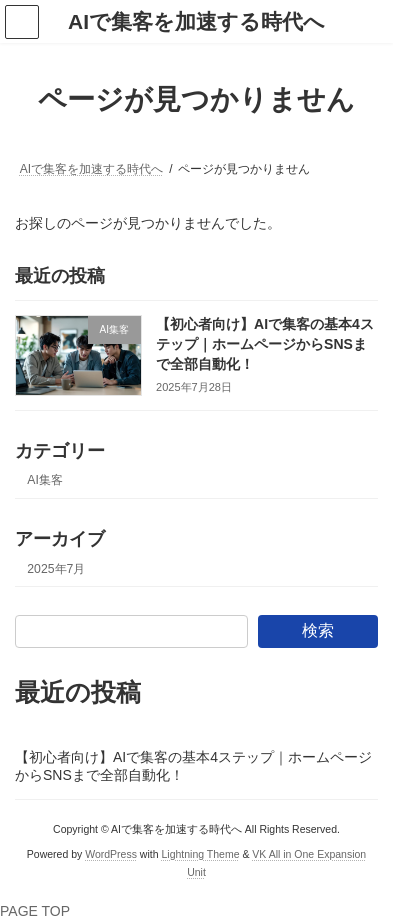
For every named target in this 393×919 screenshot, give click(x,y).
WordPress (111, 854)
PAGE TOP (35, 911)
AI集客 (45, 481)
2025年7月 (56, 569)
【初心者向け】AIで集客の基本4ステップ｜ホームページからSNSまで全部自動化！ (265, 344)
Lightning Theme (200, 854)
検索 (318, 630)
